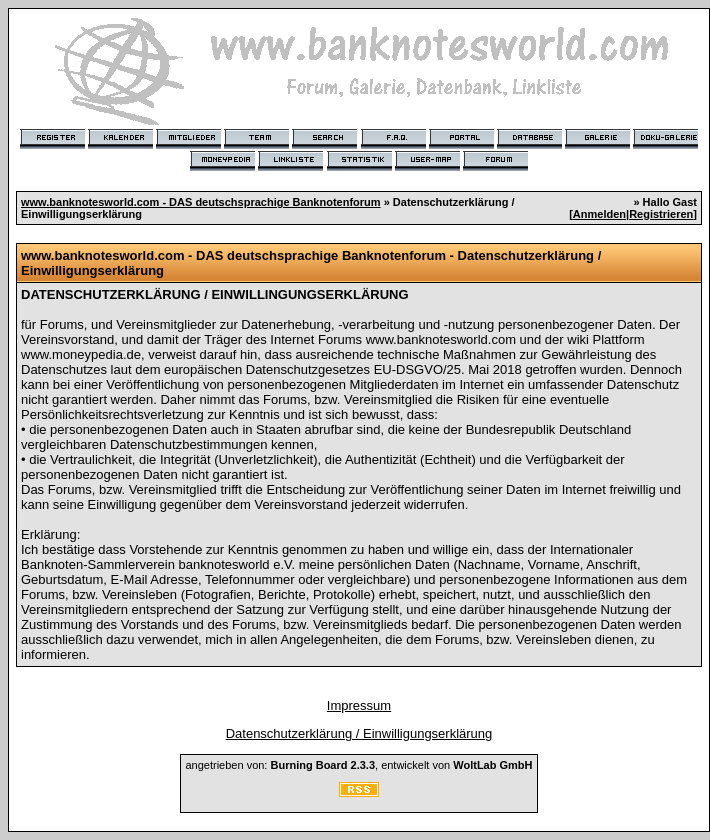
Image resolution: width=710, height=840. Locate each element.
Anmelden (599, 214)
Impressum (359, 705)
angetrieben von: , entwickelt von (358, 765)
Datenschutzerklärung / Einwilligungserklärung (359, 733)
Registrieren (661, 214)
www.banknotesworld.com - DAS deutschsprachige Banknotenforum (201, 202)
